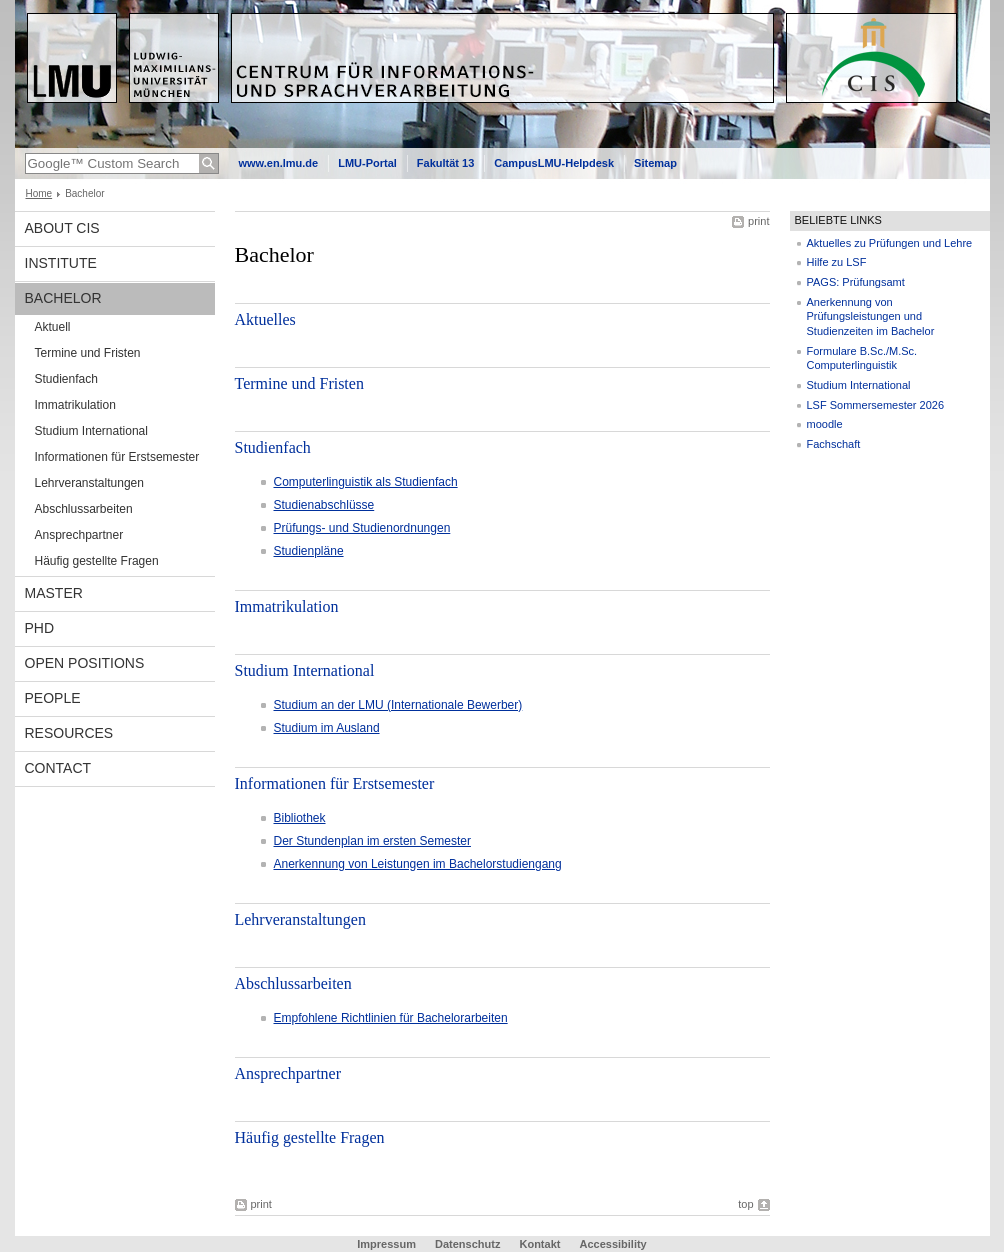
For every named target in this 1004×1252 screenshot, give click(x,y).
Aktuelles (265, 319)
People (53, 698)
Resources (69, 733)
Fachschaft (834, 444)
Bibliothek (300, 818)
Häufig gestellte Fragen (97, 561)
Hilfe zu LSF (837, 262)
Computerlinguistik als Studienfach (366, 482)
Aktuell (53, 327)
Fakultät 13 (445, 163)
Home (39, 193)
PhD (40, 628)
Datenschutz (467, 1244)
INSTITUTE (61, 263)
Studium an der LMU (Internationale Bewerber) (398, 705)
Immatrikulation (75, 405)
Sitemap (655, 163)
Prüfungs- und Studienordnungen (362, 528)
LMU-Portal (367, 163)
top (745, 1204)
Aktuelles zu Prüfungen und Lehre (890, 243)
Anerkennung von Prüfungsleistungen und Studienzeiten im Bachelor (871, 316)
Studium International (91, 431)
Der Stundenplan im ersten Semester (372, 841)
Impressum (386, 1244)
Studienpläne (309, 551)
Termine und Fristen (88, 353)
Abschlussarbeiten (84, 509)
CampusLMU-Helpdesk (554, 163)
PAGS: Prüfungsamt (856, 282)
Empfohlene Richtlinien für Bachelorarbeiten (391, 1018)
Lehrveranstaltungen (89, 483)
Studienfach (66, 379)
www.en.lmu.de (279, 163)
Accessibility (612, 1244)
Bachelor (63, 298)
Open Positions (85, 663)
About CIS (62, 228)
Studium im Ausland (327, 728)
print (758, 221)
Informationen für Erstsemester (117, 457)
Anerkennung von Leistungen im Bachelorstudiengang (418, 864)
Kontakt (539, 1244)
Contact (58, 768)
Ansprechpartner (79, 535)
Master (54, 593)
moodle (825, 424)
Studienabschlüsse (324, 505)
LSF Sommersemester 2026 (876, 405)
